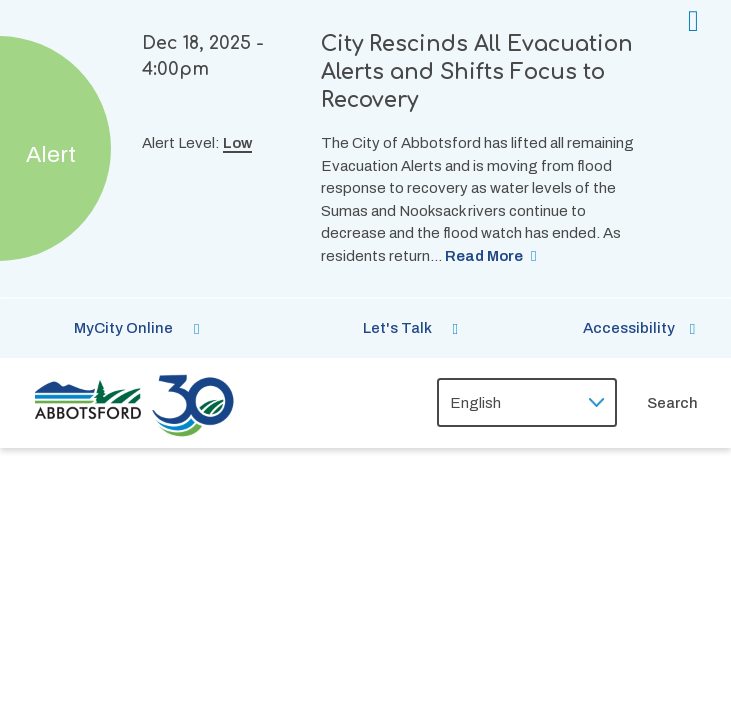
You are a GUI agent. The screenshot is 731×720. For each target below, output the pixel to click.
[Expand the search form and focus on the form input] (689, 403)
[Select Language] (527, 402)
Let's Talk (397, 328)
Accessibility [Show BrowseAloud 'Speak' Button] (629, 328)
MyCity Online (123, 328)
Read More (484, 256)
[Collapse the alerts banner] (693, 22)
